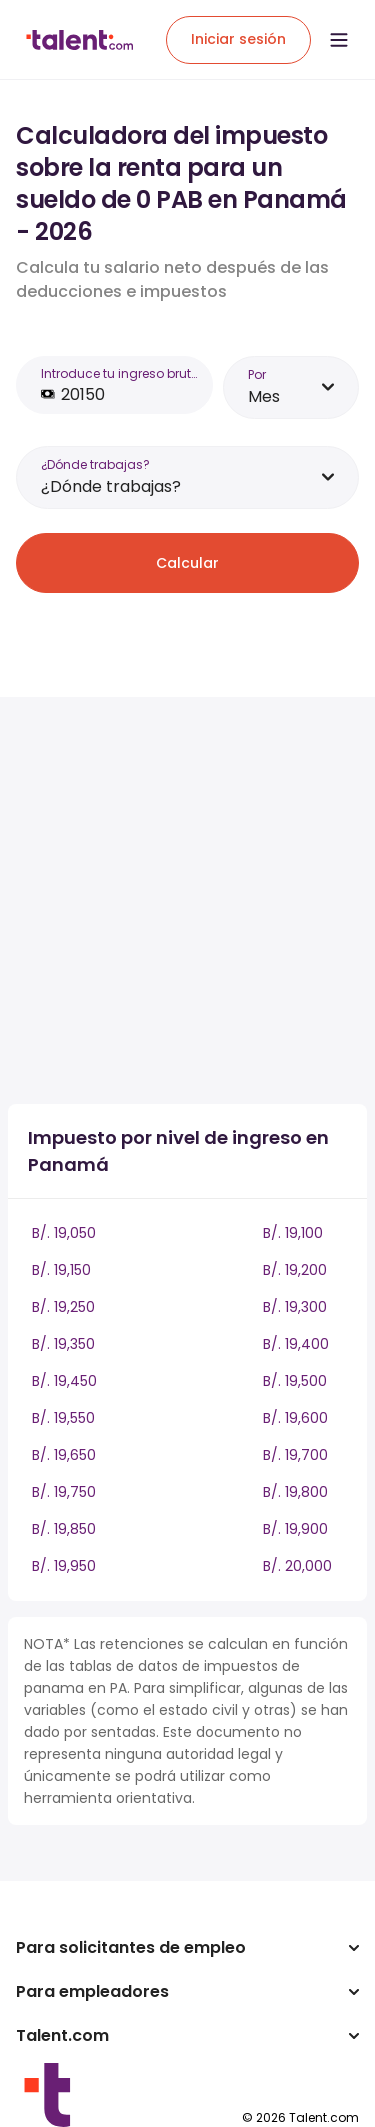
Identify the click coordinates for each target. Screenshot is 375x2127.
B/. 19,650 (64, 1455)
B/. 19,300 (295, 1307)
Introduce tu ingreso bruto (119, 373)
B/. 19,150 (61, 1270)
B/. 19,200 (295, 1270)
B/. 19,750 (64, 1492)
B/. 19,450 (64, 1381)
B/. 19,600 (295, 1418)
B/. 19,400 (296, 1344)
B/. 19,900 (295, 1529)
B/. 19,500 (295, 1381)
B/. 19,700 (295, 1455)
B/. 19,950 (64, 1566)
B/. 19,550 (63, 1418)
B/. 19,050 (64, 1233)
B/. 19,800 (295, 1492)
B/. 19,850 (64, 1529)
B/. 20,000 (297, 1566)
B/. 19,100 (293, 1233)
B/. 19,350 (63, 1344)
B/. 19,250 (63, 1307)
